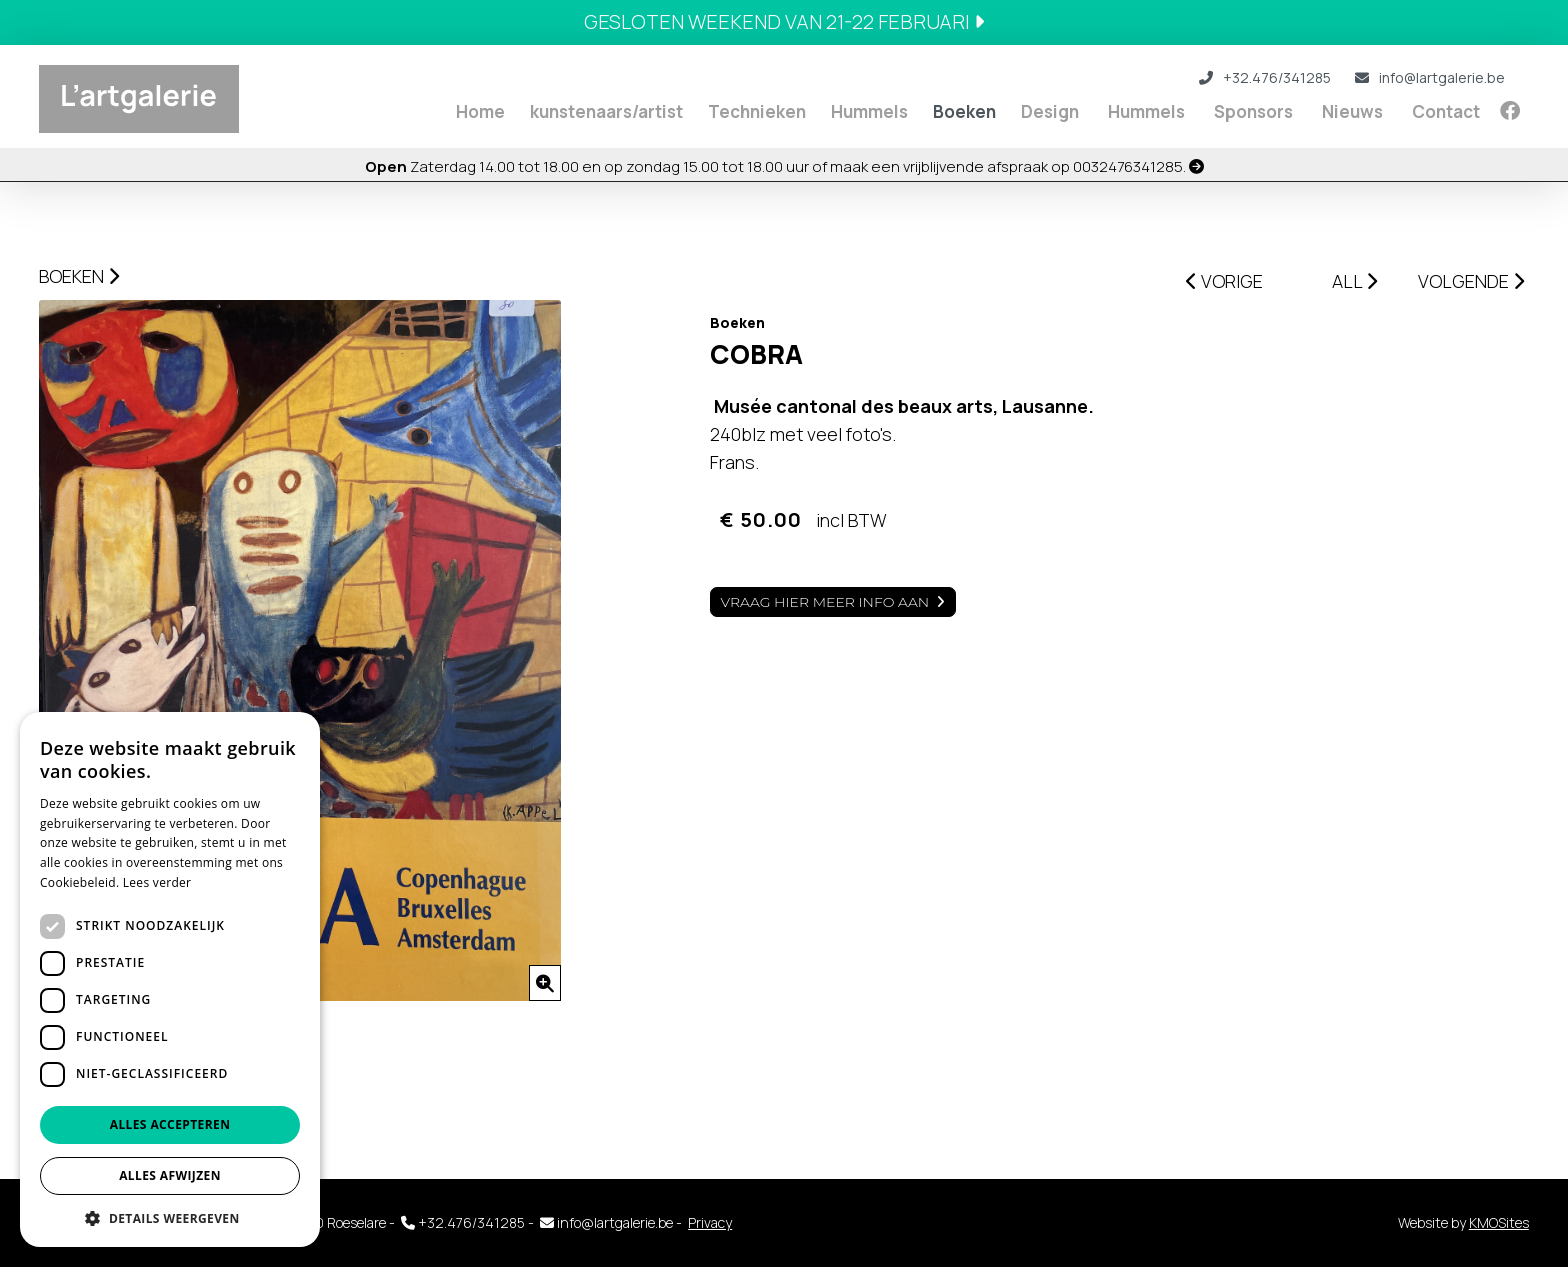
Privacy (710, 1222)
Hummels (869, 111)
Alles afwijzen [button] (170, 1175)
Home (480, 111)
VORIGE (1224, 281)
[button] (170, 1217)
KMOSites (1499, 1222)
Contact (1446, 111)
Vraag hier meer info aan (825, 602)
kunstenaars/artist (606, 111)
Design (1050, 111)
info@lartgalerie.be (1430, 77)
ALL (1354, 281)
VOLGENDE (1471, 281)
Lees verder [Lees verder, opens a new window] (157, 882)
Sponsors (1253, 111)
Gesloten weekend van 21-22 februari (784, 21)
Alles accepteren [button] (170, 1124)
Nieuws (1352, 111)
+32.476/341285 (1265, 77)
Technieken (757, 111)
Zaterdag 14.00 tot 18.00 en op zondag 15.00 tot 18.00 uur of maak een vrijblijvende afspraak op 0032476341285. (784, 166)
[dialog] (170, 979)
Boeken (964, 111)
